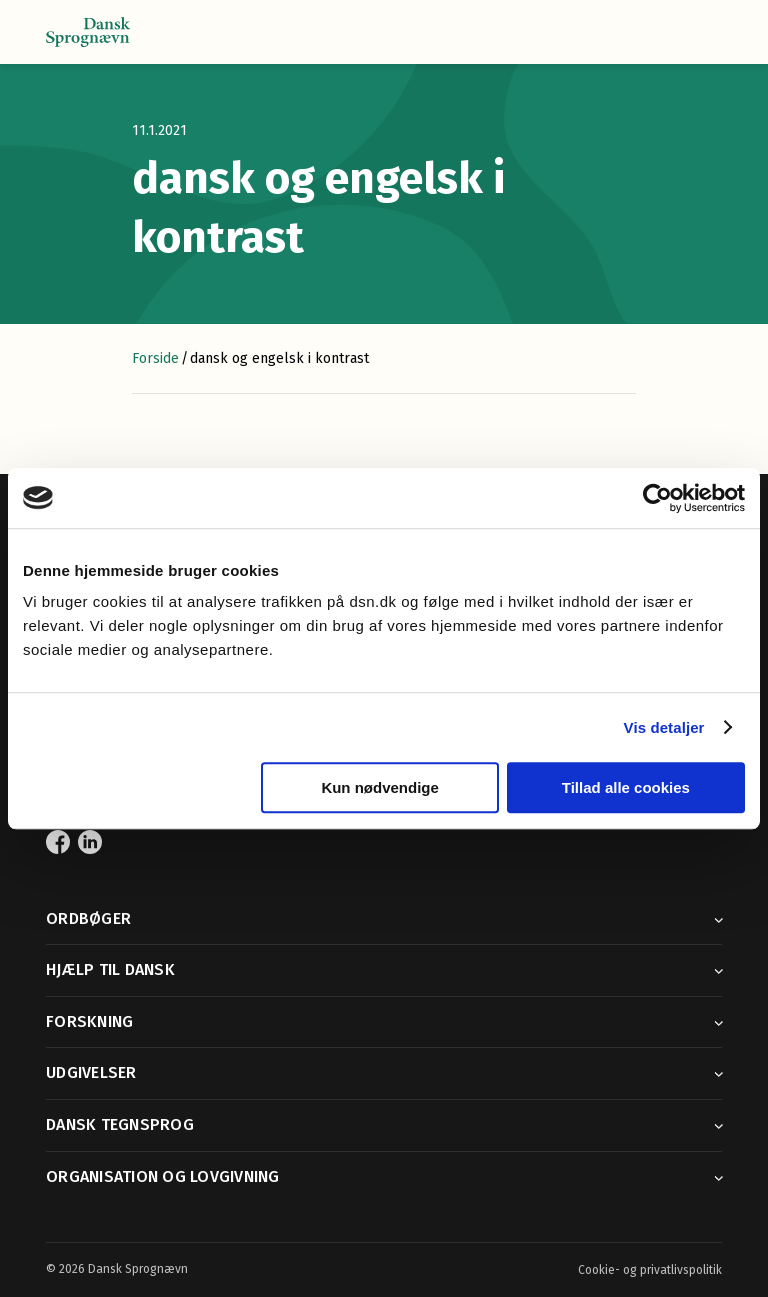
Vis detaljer (664, 727)
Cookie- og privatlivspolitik (650, 1270)
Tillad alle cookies (626, 787)
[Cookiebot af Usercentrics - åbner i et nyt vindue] (657, 498)
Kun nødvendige (380, 787)
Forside (155, 358)
